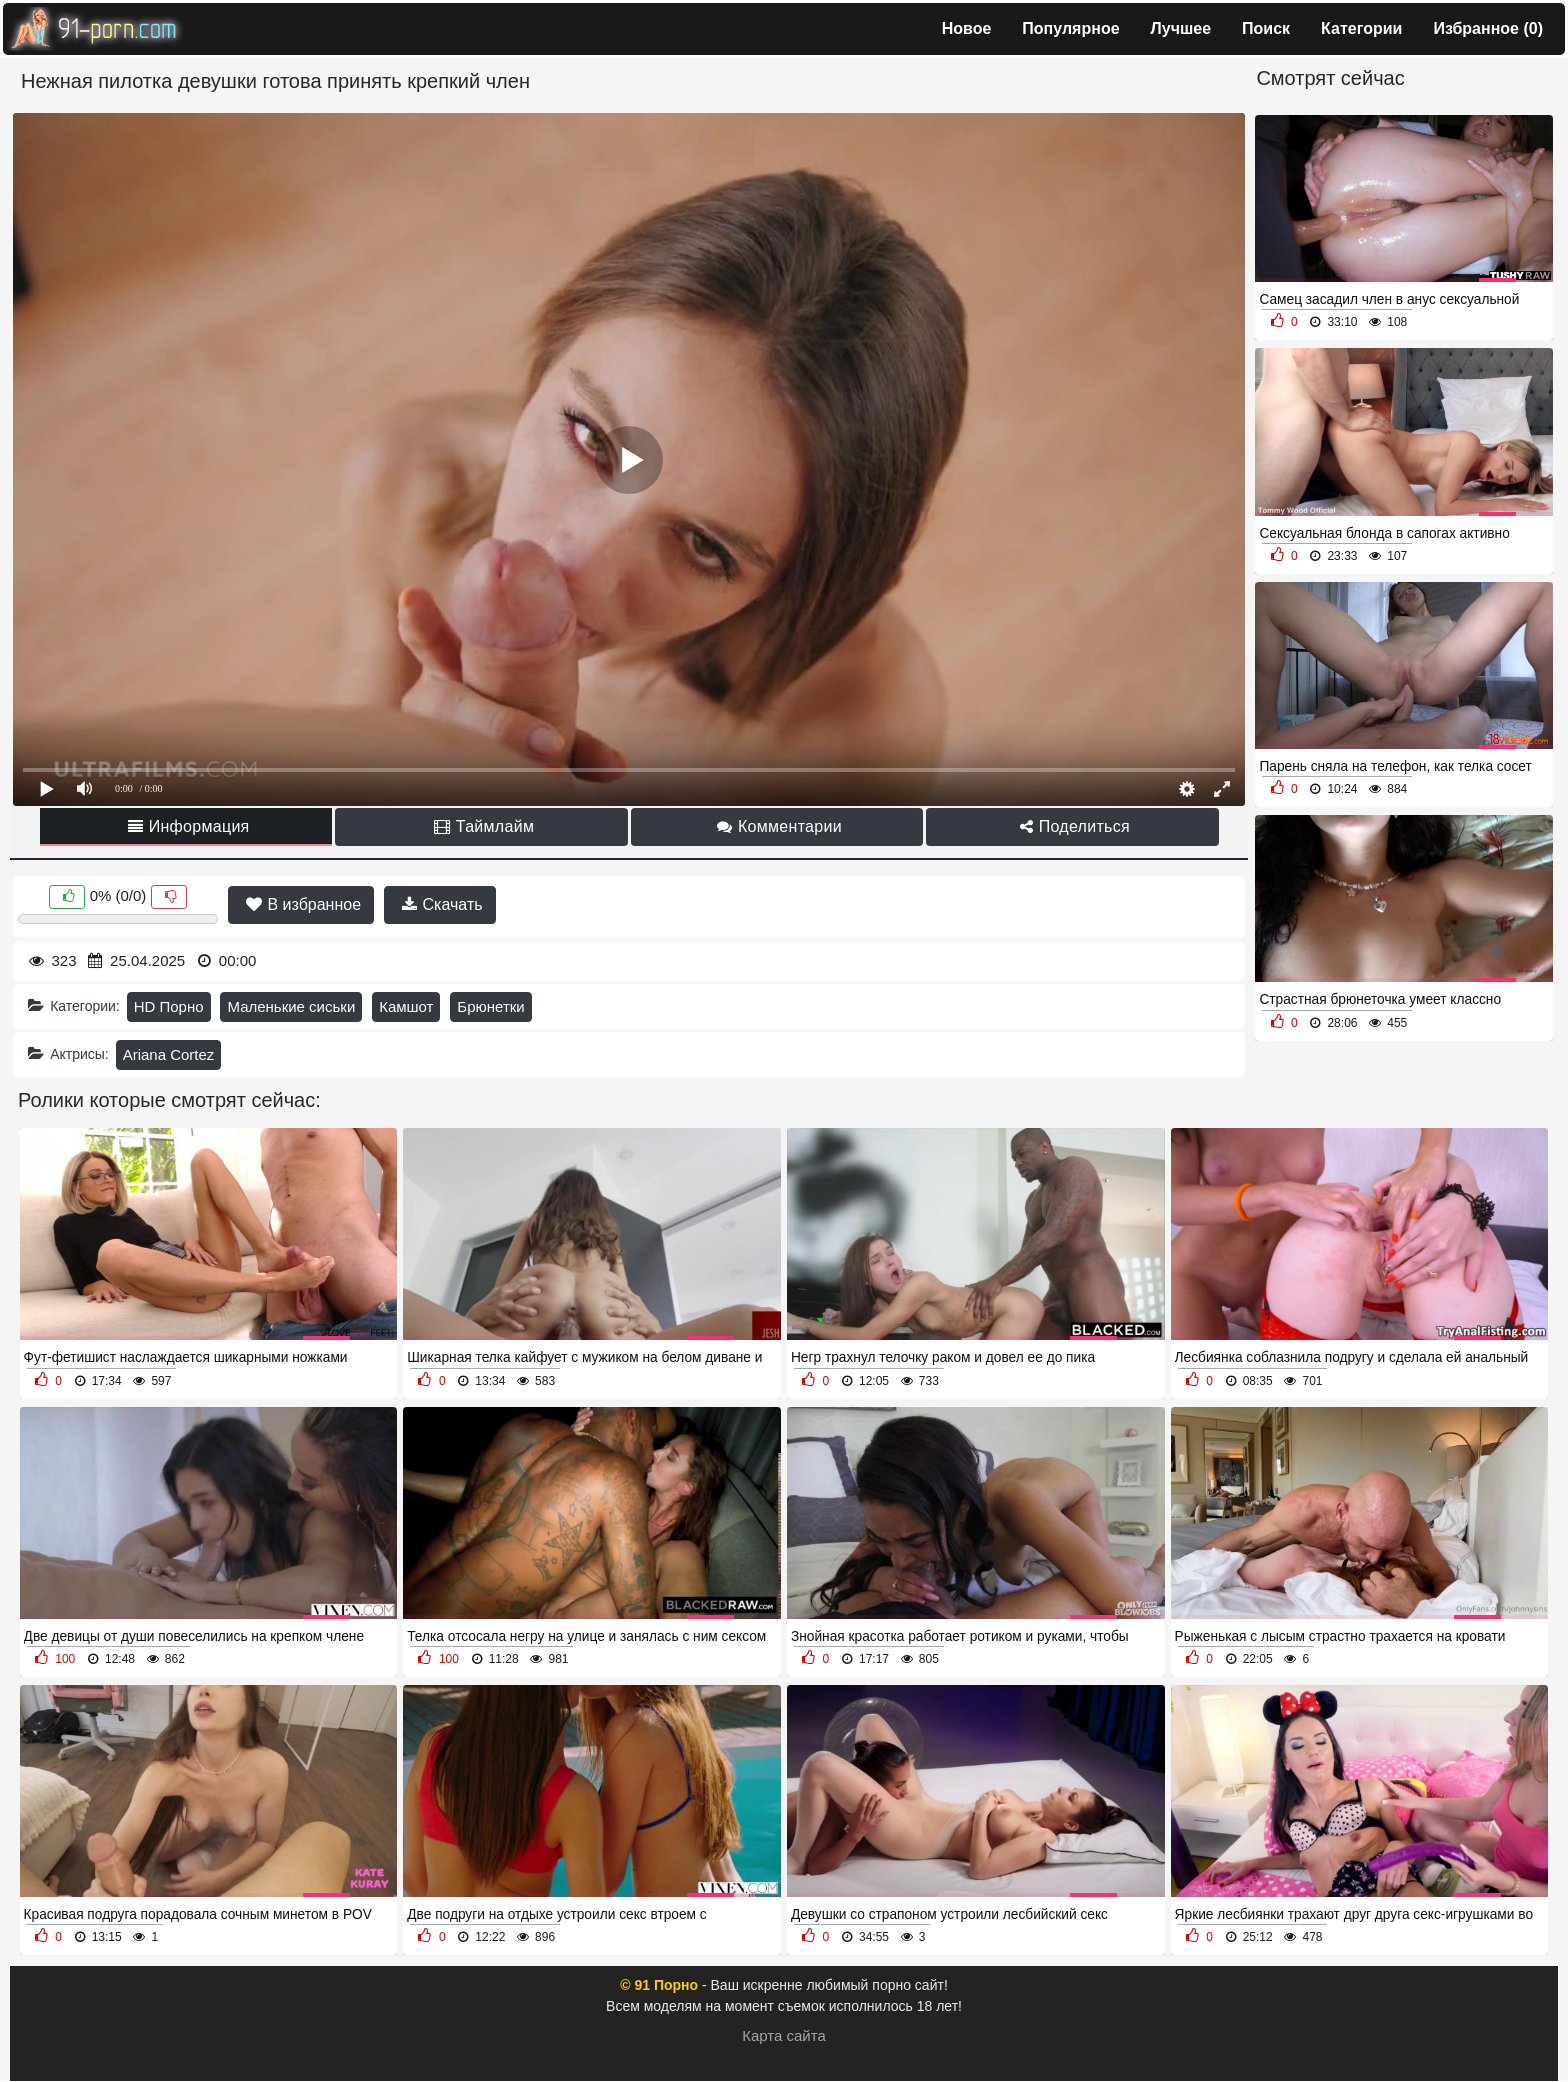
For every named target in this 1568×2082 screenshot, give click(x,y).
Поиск (1266, 28)
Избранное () (1488, 28)
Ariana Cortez (169, 1054)
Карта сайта (784, 2035)
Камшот (406, 1006)
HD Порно (169, 1006)
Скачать (442, 904)
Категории (1361, 28)
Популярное (1070, 28)
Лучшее (1181, 28)
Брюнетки (490, 1006)
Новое (967, 28)
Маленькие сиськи (291, 1006)
